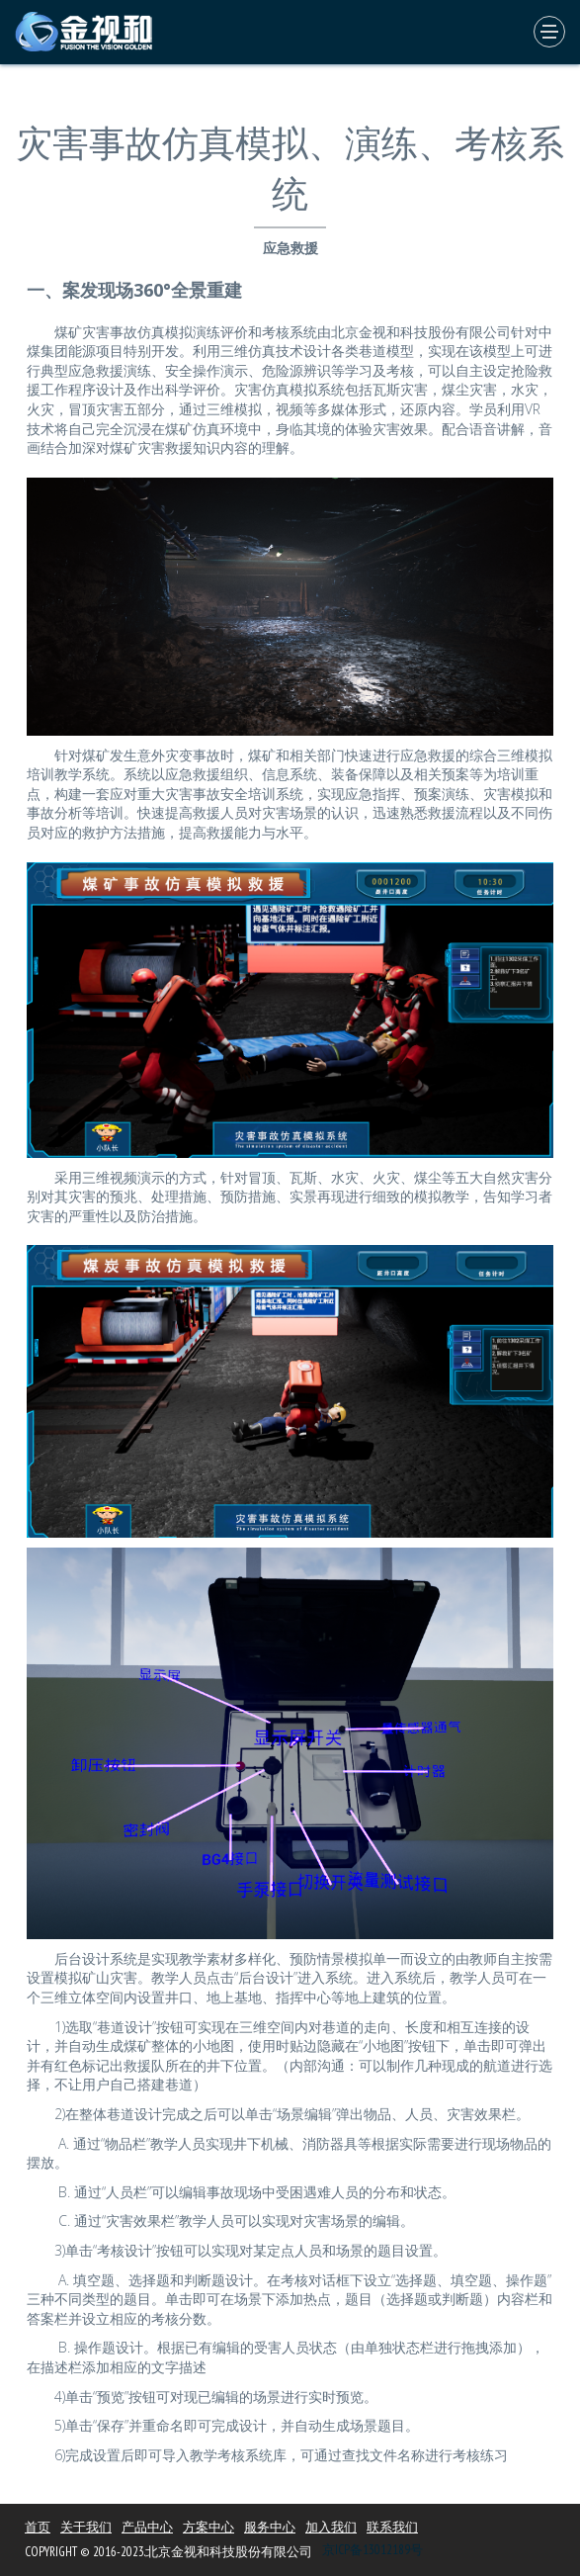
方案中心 (208, 2527)
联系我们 (392, 2527)
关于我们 (86, 2527)
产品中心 (147, 2527)
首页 (37, 2527)
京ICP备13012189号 (372, 2549)
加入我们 (331, 2527)
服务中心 (269, 2527)
